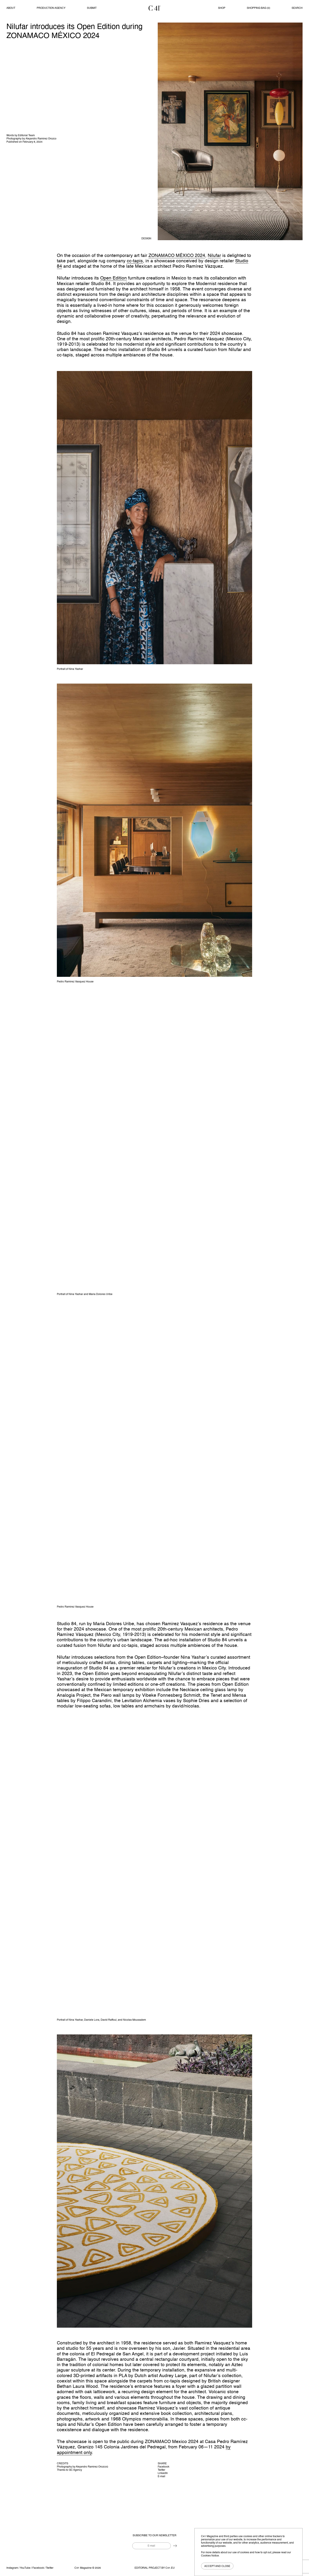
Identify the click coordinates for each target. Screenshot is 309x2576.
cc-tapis (135, 261)
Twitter (161, 2470)
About (10, 8)
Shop (221, 8)
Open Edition (113, 278)
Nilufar (214, 255)
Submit (92, 8)
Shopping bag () (258, 8)
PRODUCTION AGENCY (51, 8)
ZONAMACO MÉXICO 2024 (176, 255)
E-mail (161, 2476)
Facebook (163, 2466)
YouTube (25, 2568)
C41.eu (170, 2568)
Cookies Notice (210, 2555)
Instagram (12, 2568)
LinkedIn (163, 2473)
